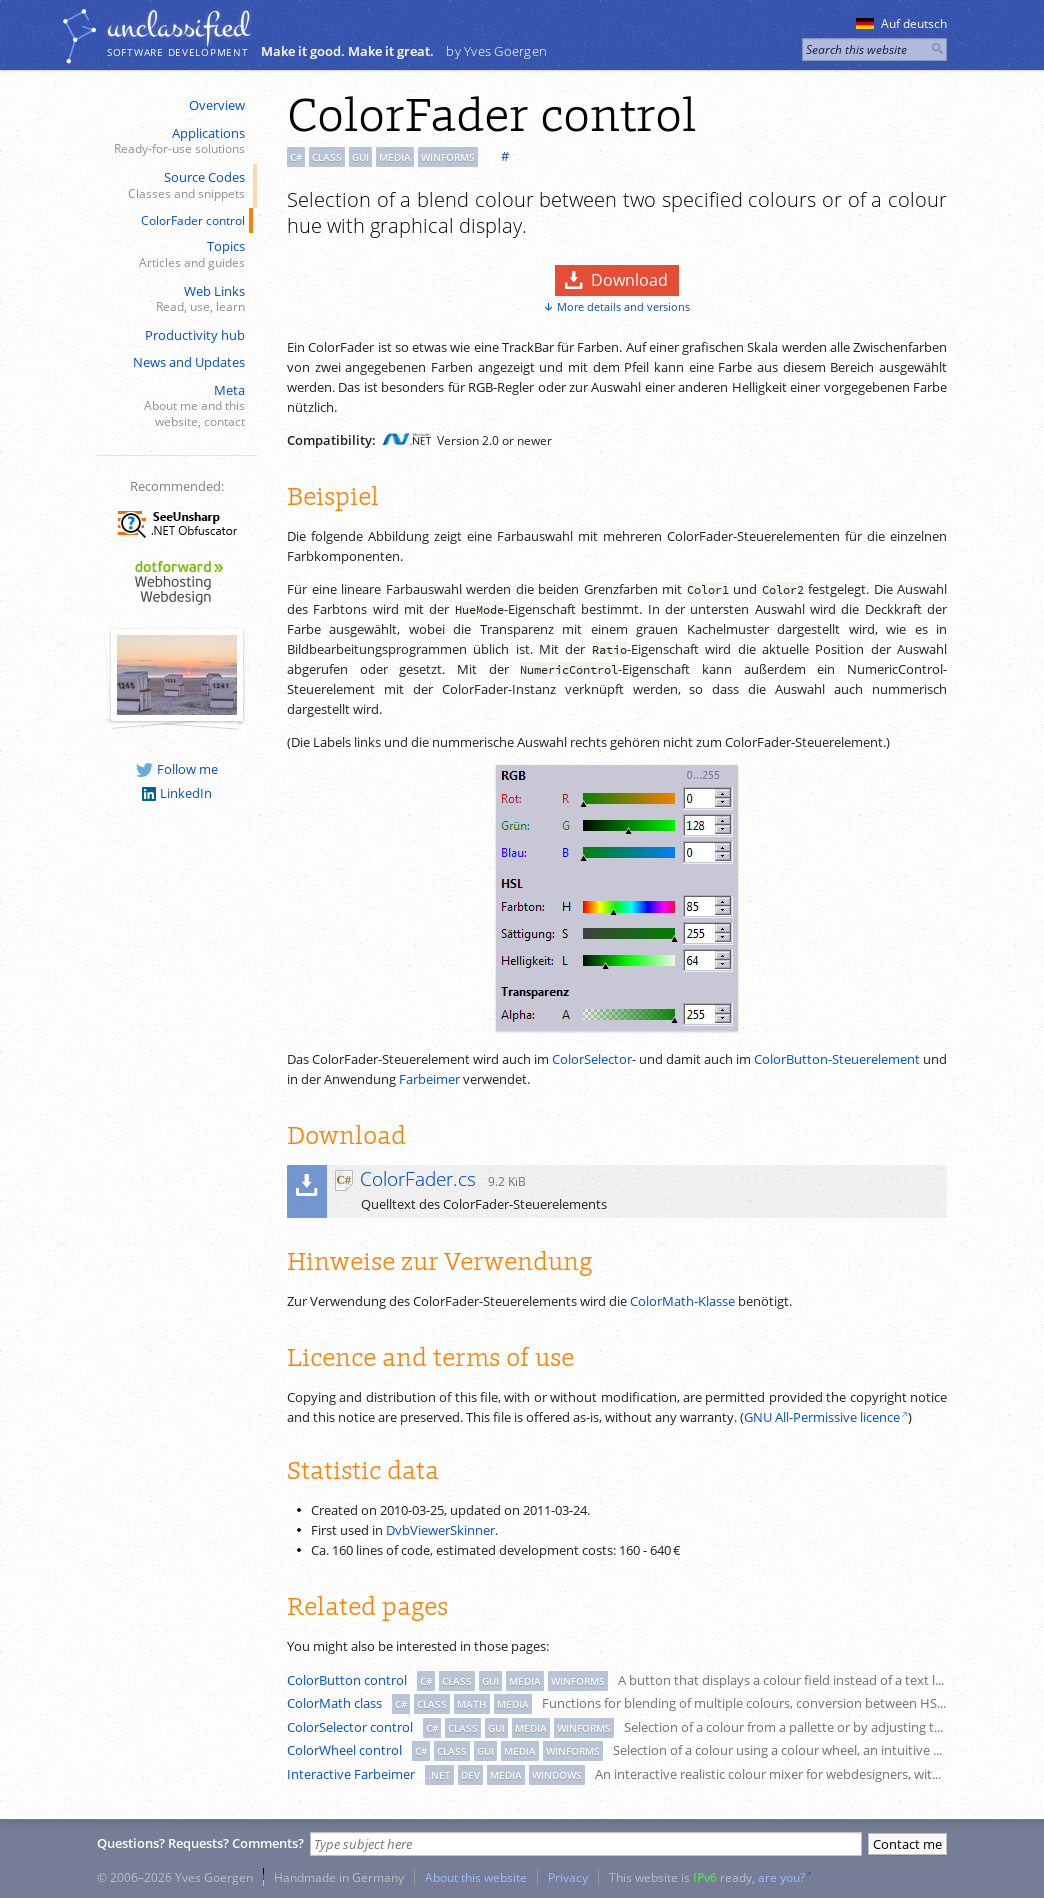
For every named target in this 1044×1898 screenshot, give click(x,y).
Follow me (177, 769)
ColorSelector (592, 1059)
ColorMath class (334, 1703)
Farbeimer (429, 1079)
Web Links (175, 299)
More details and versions (623, 306)
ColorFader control (193, 220)
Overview (217, 105)
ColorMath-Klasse (682, 1301)
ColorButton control (347, 1680)
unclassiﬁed (178, 27)
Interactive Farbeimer (351, 1774)
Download (629, 280)
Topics (175, 254)
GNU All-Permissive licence (822, 1417)
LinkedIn (177, 793)
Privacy (568, 1877)
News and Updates (189, 362)
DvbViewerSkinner (440, 1530)
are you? (781, 1877)
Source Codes (175, 185)
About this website (476, 1877)
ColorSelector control (350, 1727)
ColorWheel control (344, 1750)
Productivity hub (195, 335)
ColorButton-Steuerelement (837, 1059)
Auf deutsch (901, 23)
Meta (175, 406)
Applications (175, 141)
